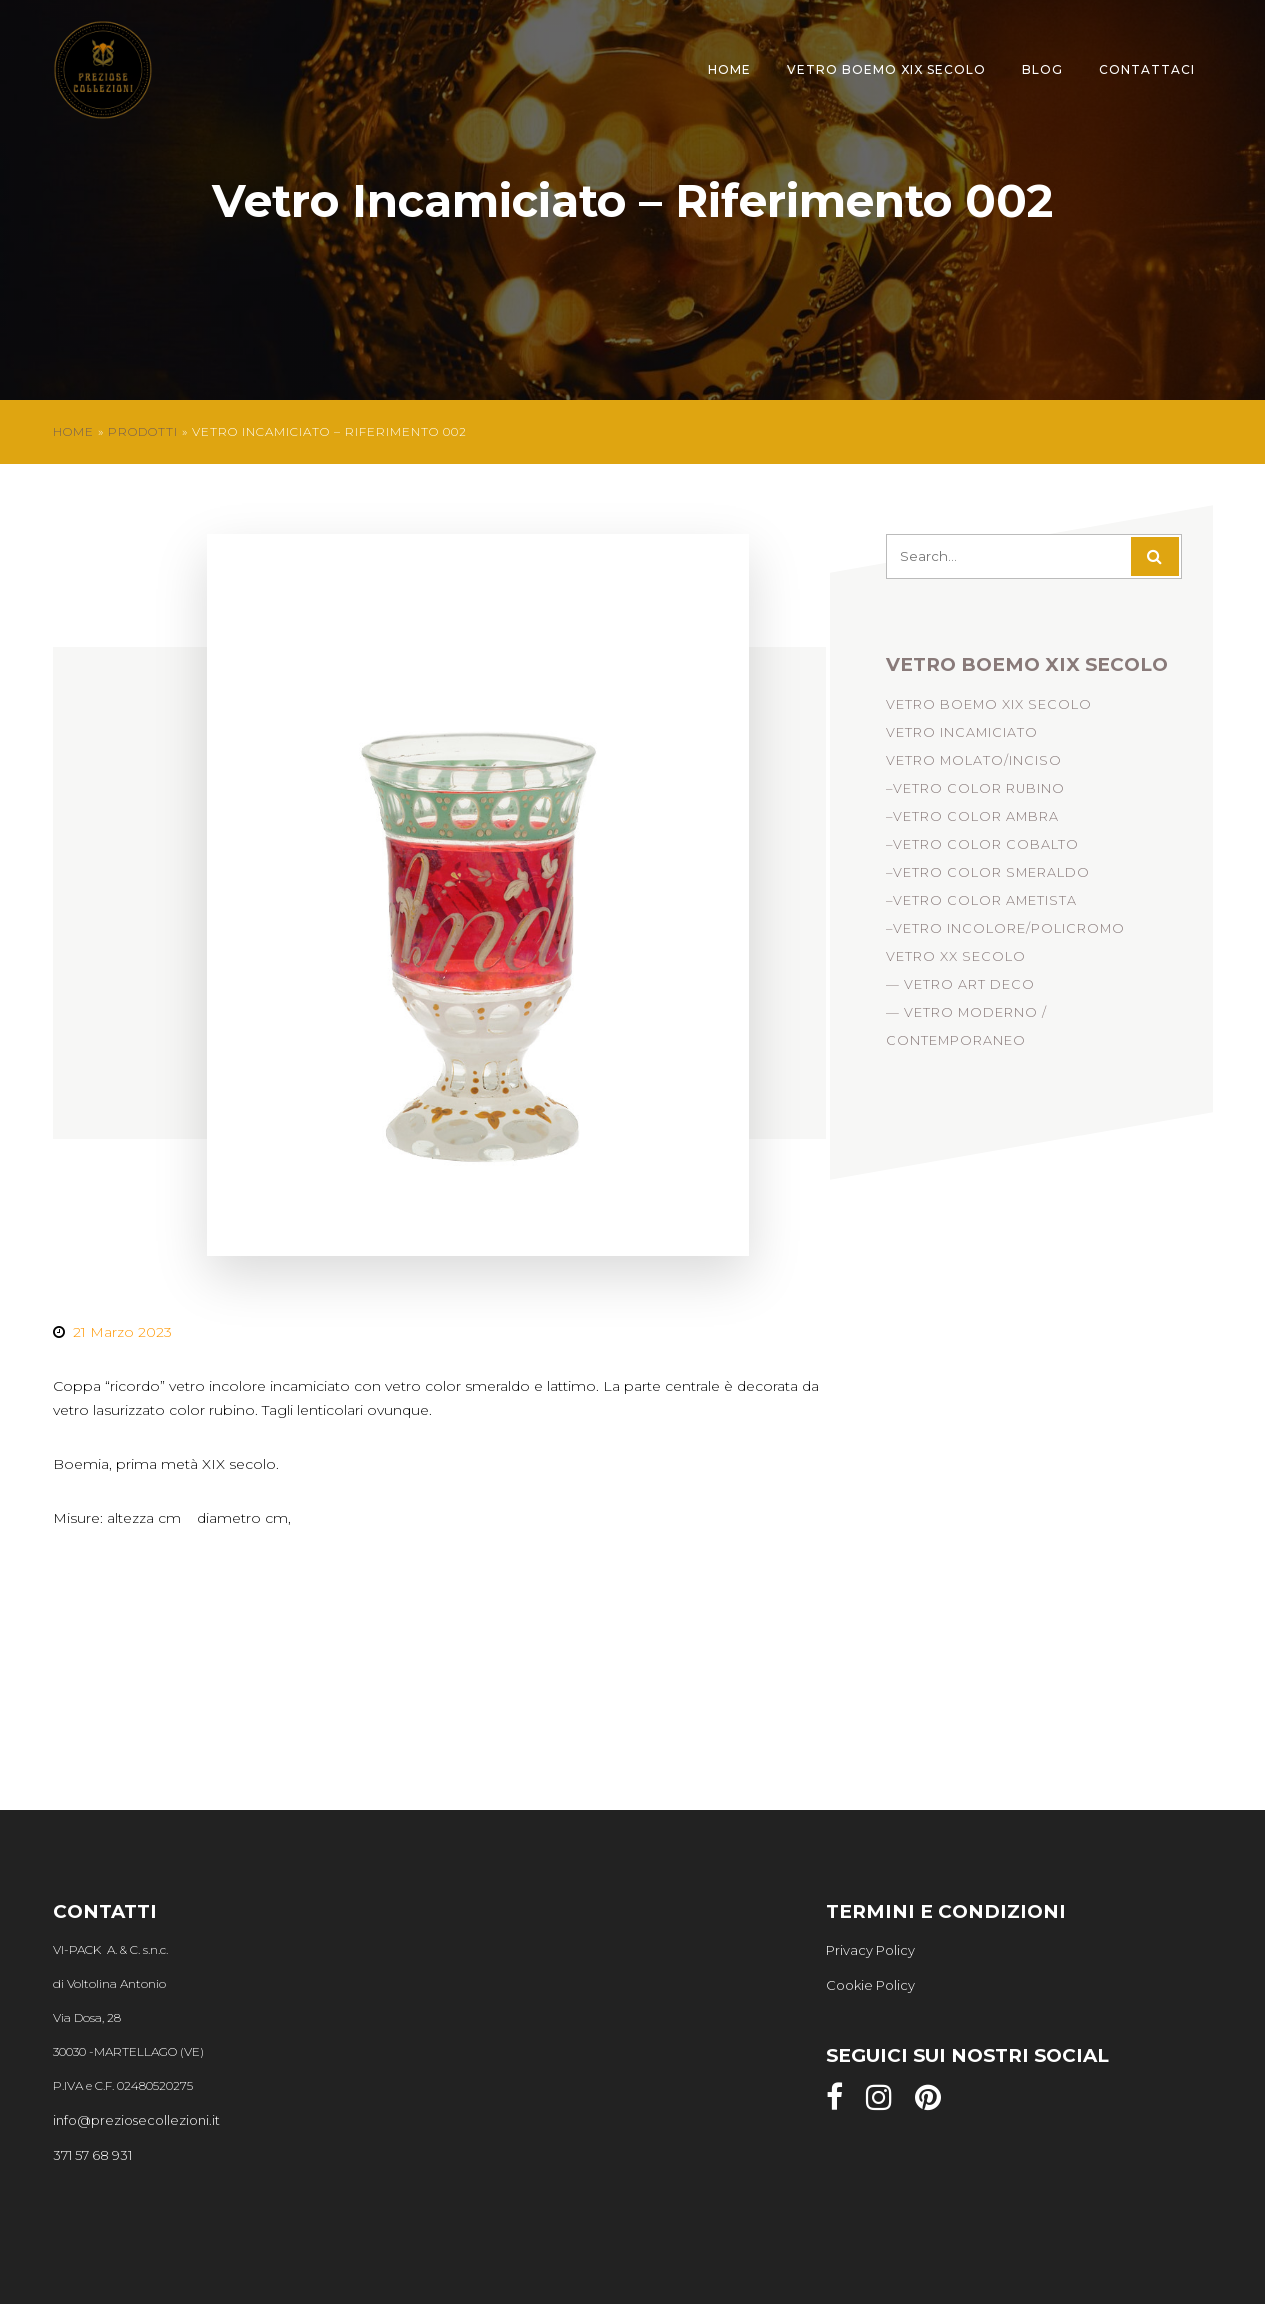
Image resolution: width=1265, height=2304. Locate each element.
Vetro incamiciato (962, 738)
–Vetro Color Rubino (975, 794)
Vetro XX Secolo (956, 962)
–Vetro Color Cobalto (982, 850)
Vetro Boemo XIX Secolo (886, 69)
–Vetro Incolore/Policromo (1005, 934)
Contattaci (1147, 69)
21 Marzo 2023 (122, 1332)
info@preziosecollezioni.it (136, 2120)
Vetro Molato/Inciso (974, 766)
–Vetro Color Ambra (972, 822)
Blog (1042, 69)
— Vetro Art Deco (960, 990)
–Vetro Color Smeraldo (988, 878)
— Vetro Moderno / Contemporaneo (966, 1032)
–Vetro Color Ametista (981, 906)
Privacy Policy (870, 1950)
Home (729, 69)
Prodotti (143, 431)
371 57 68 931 (92, 2155)
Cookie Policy (870, 1985)
